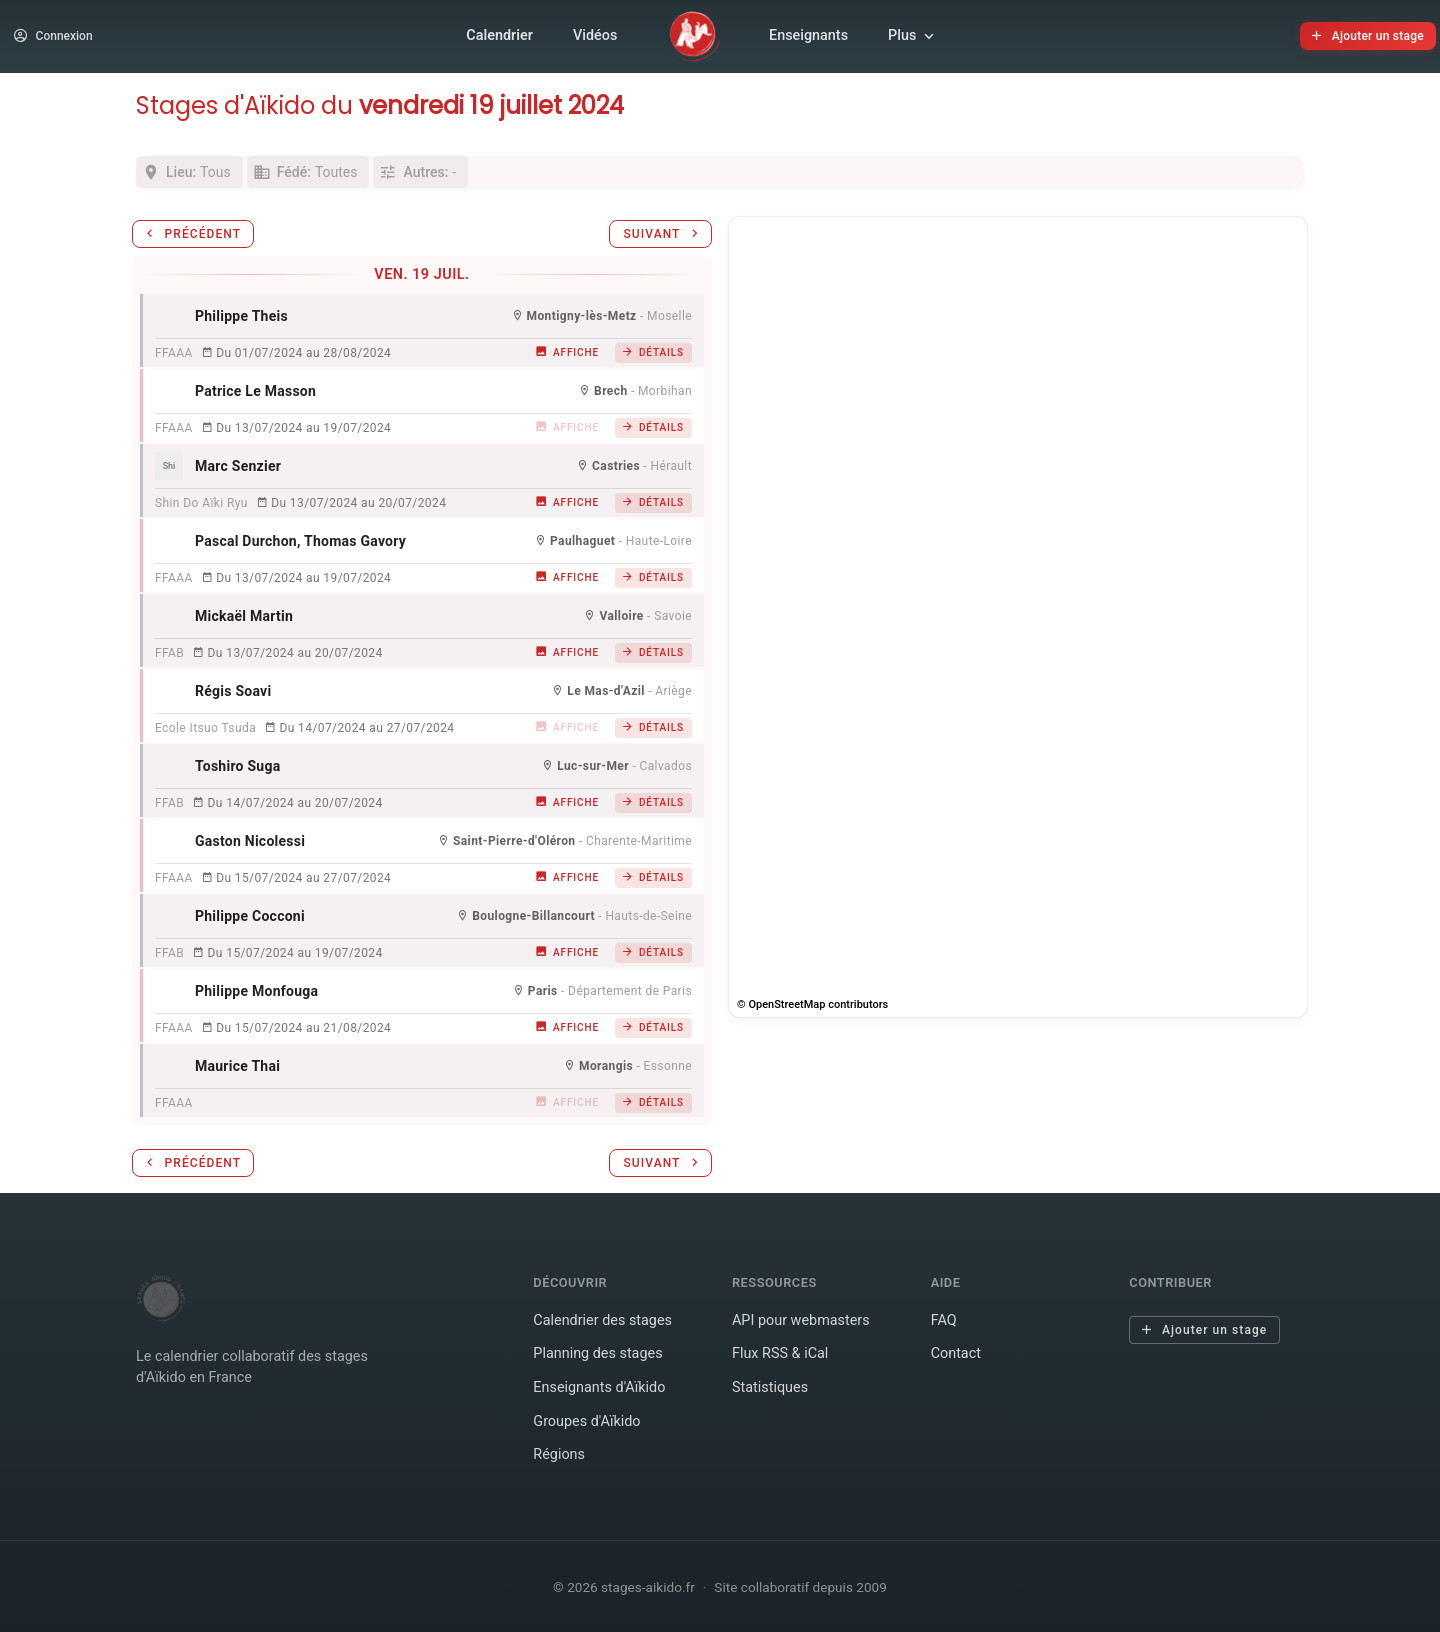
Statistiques (770, 1387)
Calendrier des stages (602, 1320)
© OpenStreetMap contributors (812, 1004)
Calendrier (499, 35)
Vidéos (595, 35)
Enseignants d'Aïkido (599, 1387)
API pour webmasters (801, 1320)
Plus (913, 36)
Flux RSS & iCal (780, 1353)
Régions (559, 1454)
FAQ (944, 1320)
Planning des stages (597, 1353)
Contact (956, 1353)
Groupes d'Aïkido (586, 1421)
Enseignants (808, 35)
